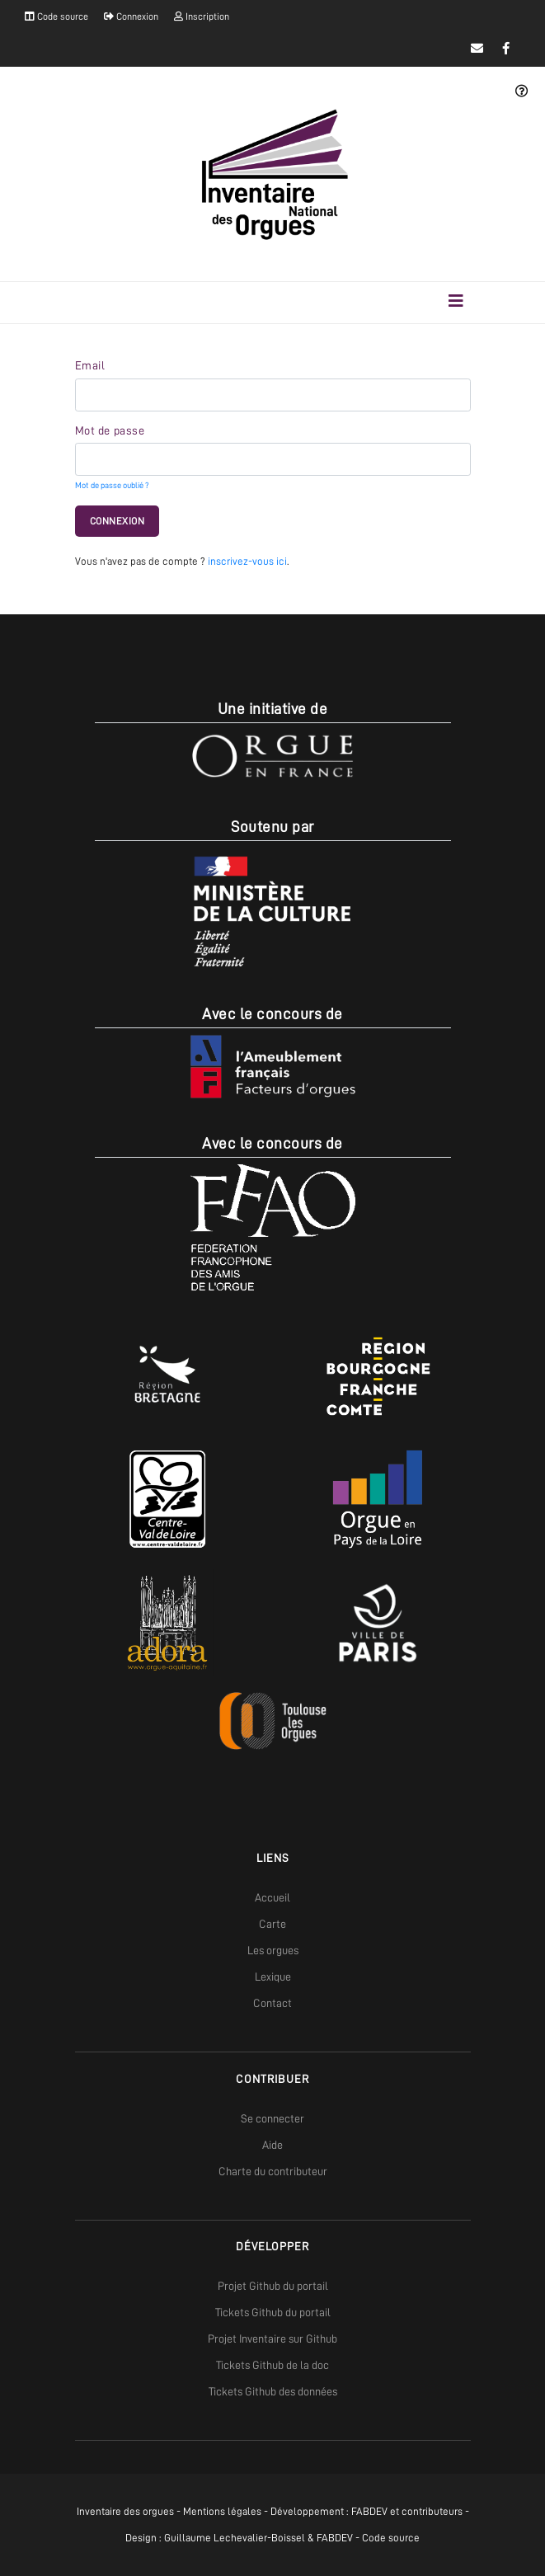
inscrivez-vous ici (247, 561)
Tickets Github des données (273, 2391)
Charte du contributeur (272, 2171)
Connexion (131, 16)
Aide (272, 2145)
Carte (272, 1924)
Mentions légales (222, 2511)
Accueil (272, 1897)
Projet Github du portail (273, 2286)
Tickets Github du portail (273, 2312)
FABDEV (369, 2511)
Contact (272, 2003)
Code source (56, 16)
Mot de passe (110, 430)
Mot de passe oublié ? (111, 485)
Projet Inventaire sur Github (272, 2338)
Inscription (201, 16)
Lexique (273, 1976)
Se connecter (272, 2118)
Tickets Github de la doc (272, 2365)
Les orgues (272, 1950)
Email (90, 365)
